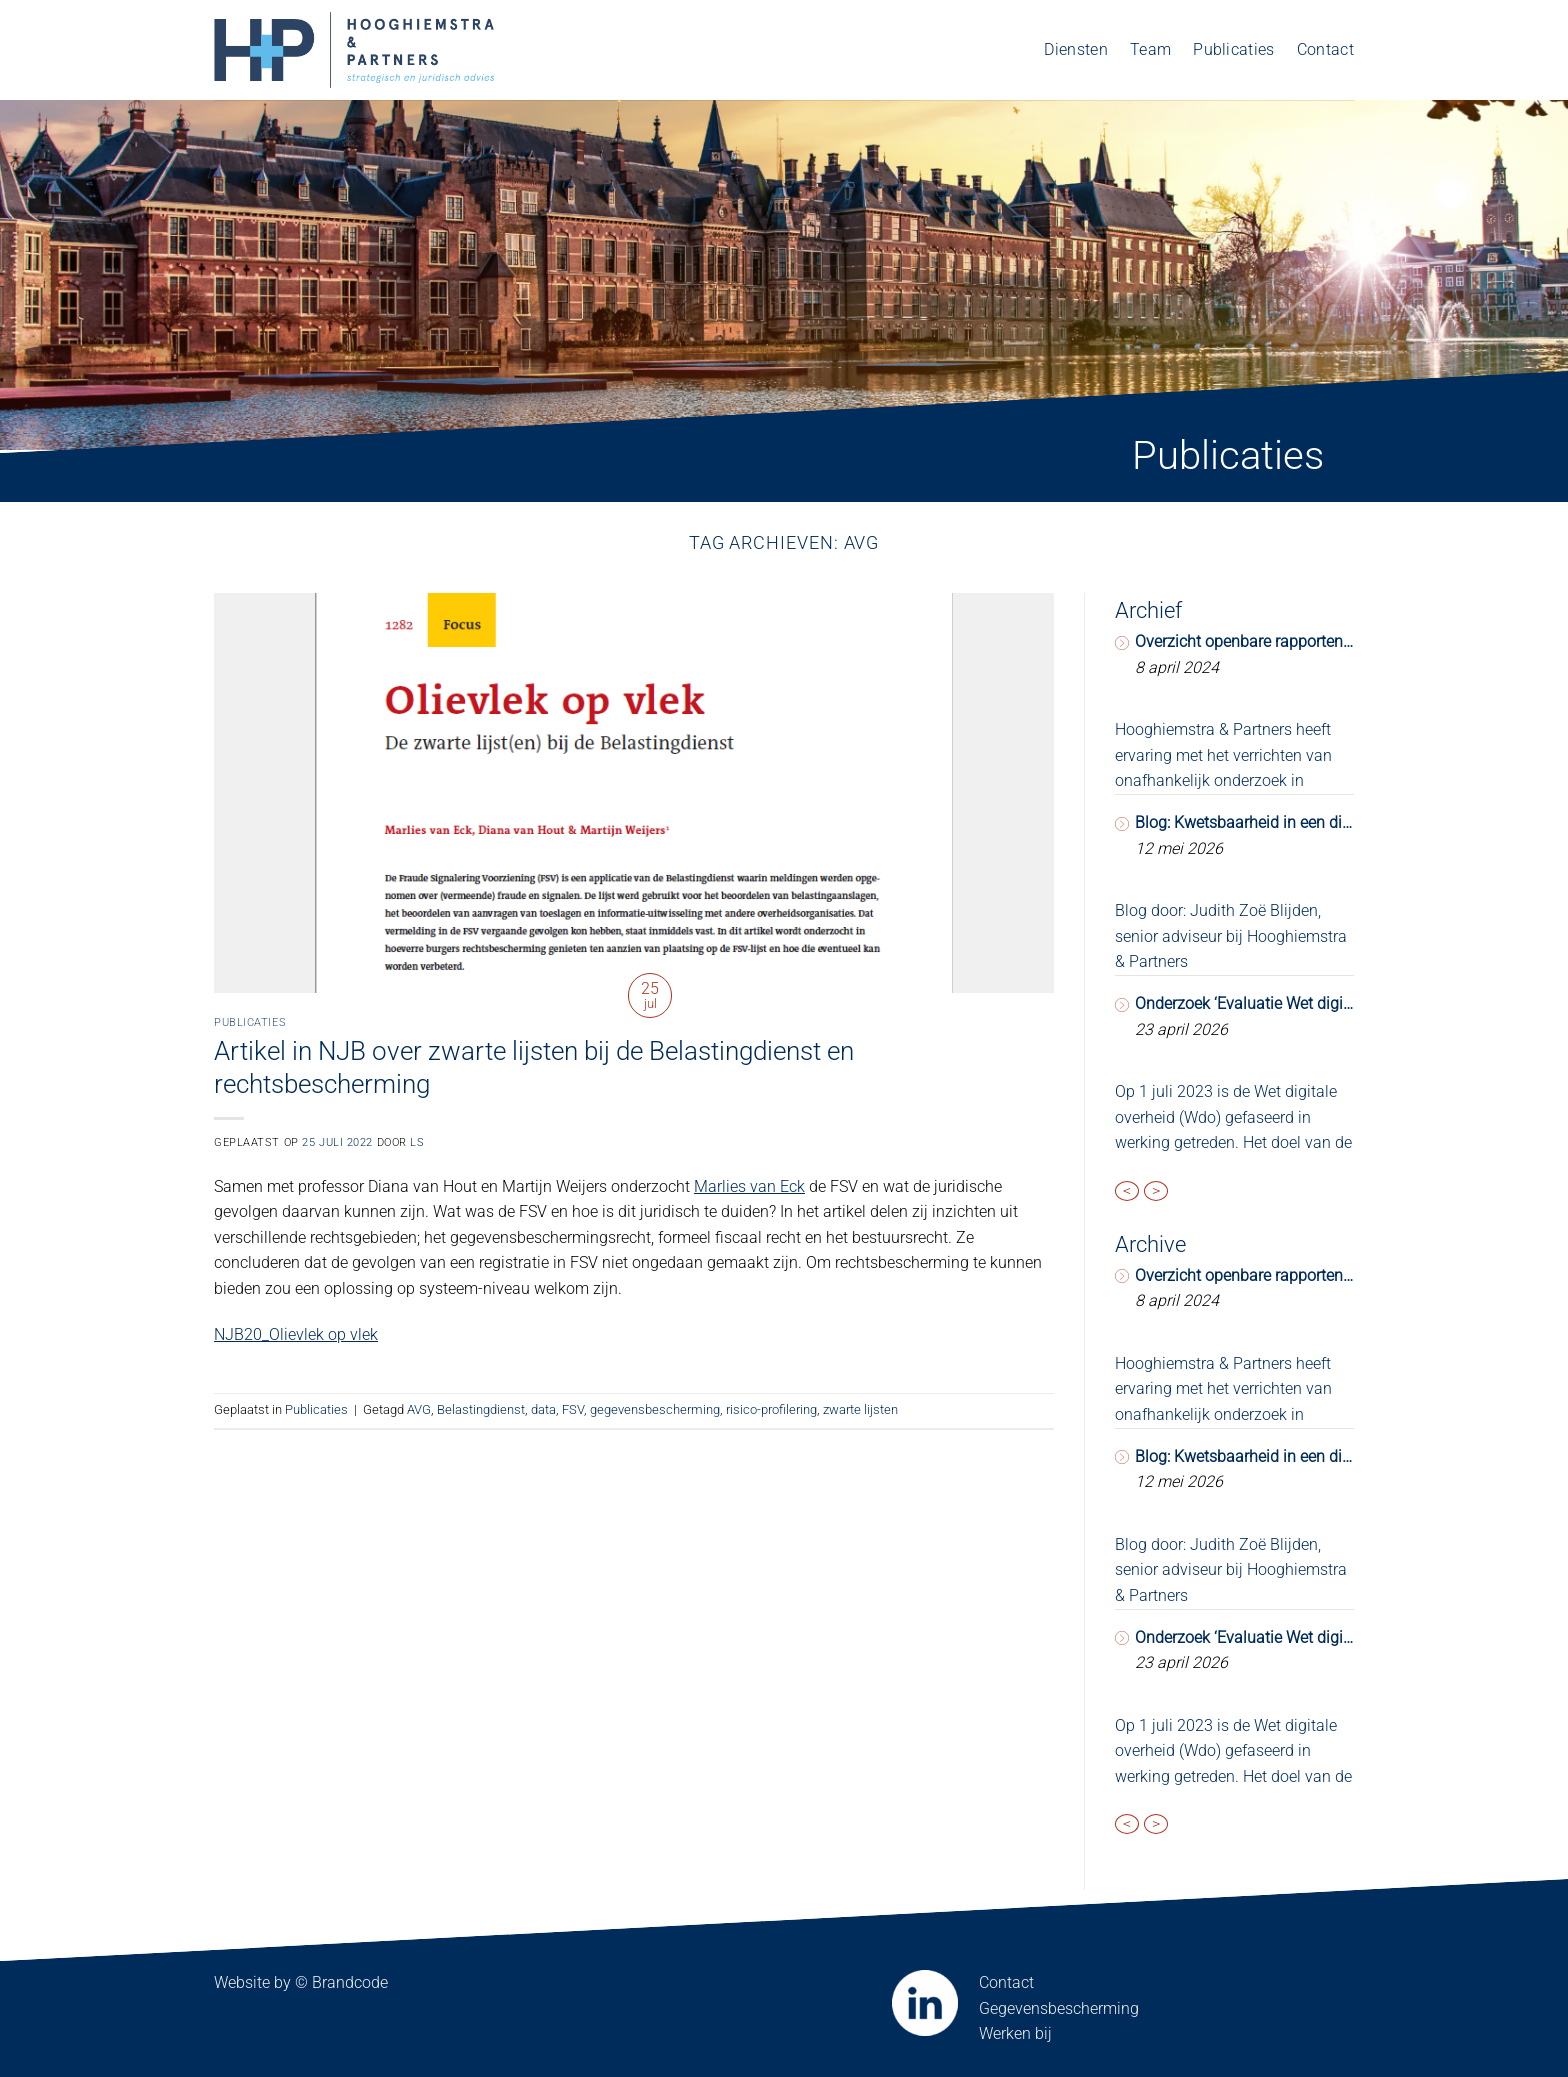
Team (1150, 49)
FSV (573, 1409)
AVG (419, 1409)
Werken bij (1015, 2033)
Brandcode (350, 1982)
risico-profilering (771, 1409)
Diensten (1076, 49)
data (543, 1409)
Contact (1325, 49)
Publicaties (1234, 49)
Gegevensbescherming (1059, 2008)
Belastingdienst (481, 1409)
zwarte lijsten (860, 1409)
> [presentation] (1156, 1191)
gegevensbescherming (655, 1409)
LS (417, 1142)
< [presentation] (1127, 1191)
